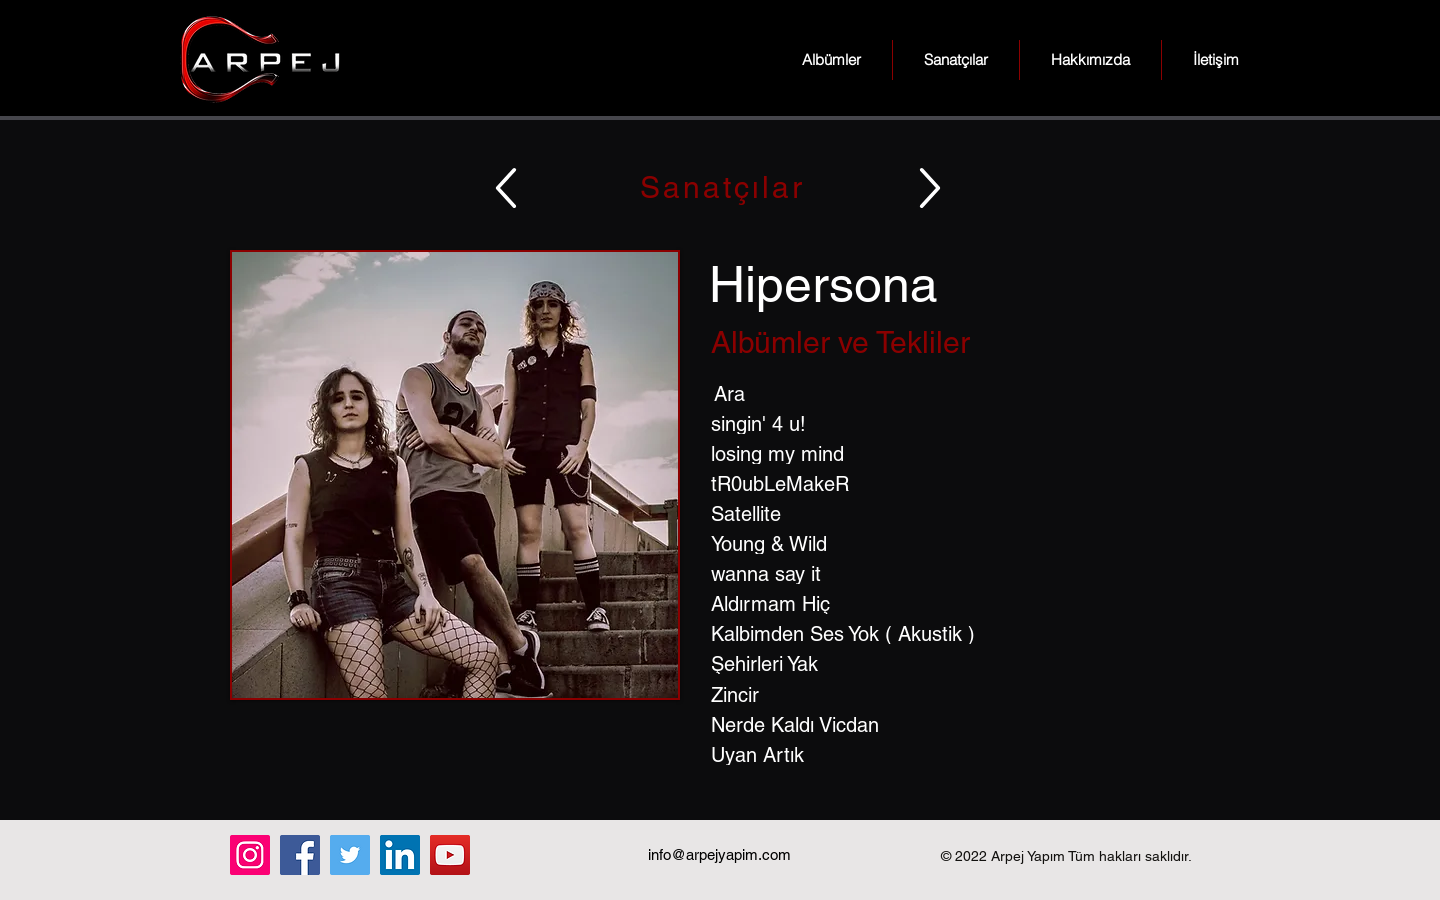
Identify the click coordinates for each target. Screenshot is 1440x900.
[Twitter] (350, 855)
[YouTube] (450, 855)
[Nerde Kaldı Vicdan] (961, 725)
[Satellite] (961, 514)
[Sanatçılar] (720, 187)
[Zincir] (961, 695)
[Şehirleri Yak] (961, 664)
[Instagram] (250, 855)
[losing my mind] (961, 454)
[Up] (506, 187)
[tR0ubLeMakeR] (961, 484)
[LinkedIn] (400, 855)
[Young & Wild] (961, 544)
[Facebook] (300, 855)
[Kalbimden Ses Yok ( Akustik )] (961, 634)
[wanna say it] (961, 574)
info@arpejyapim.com (719, 854)
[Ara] (961, 394)
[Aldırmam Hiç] (961, 604)
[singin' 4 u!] (961, 424)
